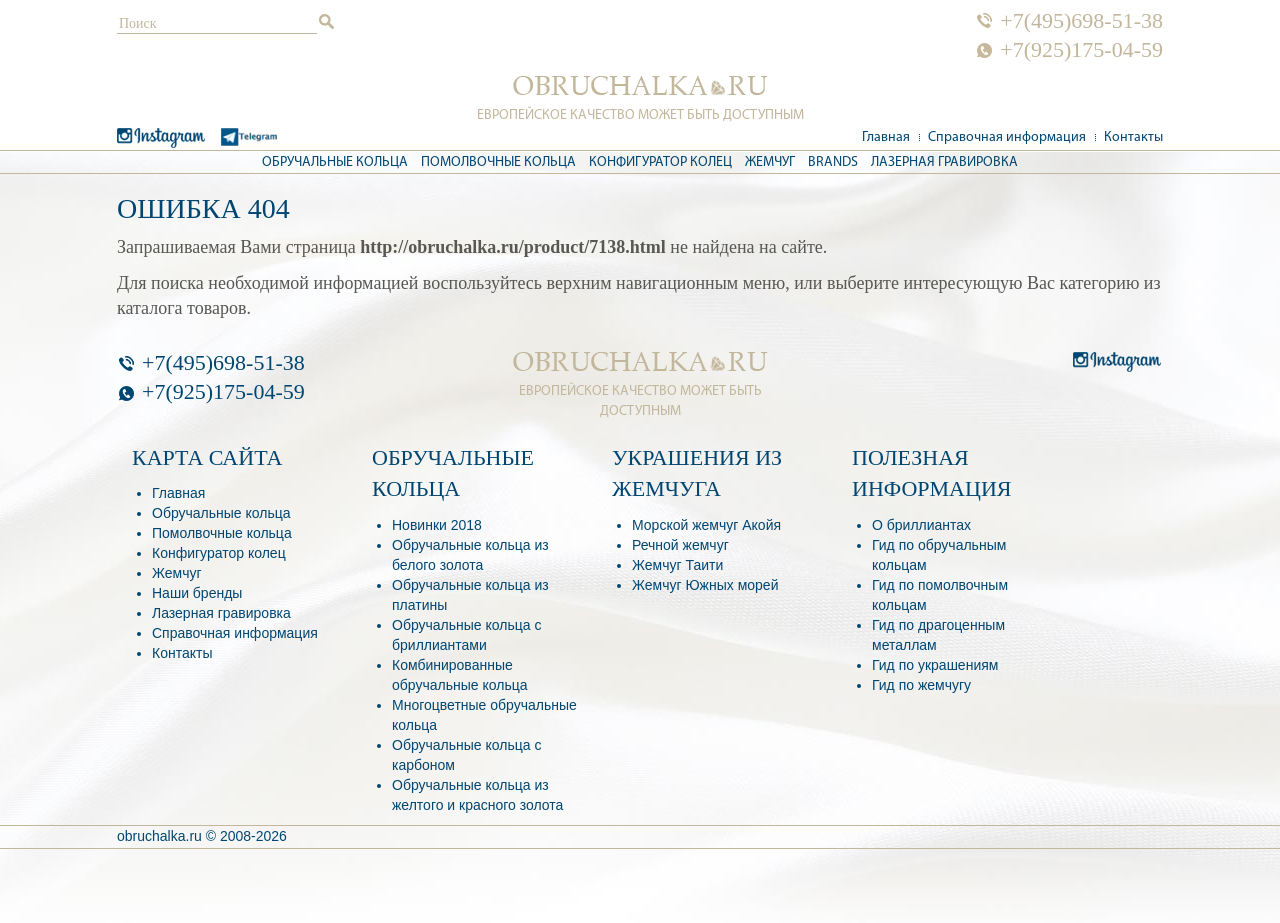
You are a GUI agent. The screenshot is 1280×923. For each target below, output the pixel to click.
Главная (886, 137)
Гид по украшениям (935, 665)
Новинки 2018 (437, 525)
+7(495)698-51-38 (1081, 21)
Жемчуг (770, 162)
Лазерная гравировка (944, 162)
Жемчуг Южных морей (705, 585)
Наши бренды (197, 593)
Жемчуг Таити (677, 565)
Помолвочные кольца (498, 162)
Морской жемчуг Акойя (706, 525)
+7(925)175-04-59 (1081, 50)
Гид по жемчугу (921, 685)
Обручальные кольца (335, 162)
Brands (833, 162)
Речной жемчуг (680, 545)
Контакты (1133, 137)
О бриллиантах (921, 525)
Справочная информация (1007, 137)
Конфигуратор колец (660, 162)
